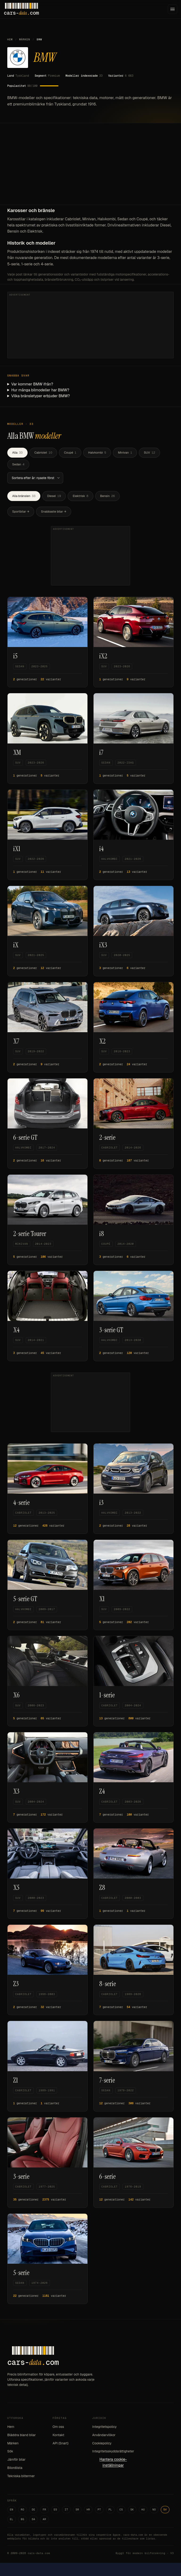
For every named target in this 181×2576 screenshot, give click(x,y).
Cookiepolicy (101, 2443)
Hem (10, 39)
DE (33, 2509)
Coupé (70, 453)
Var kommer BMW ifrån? (32, 384)
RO (22, 2509)
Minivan (125, 453)
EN (11, 2509)
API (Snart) (60, 2443)
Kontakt (58, 2435)
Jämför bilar (16, 2459)
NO (154, 2509)
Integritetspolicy (104, 2427)
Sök (10, 2451)
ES (55, 2509)
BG (22, 2519)
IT (66, 2509)
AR (44, 2519)
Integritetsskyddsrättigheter (113, 2451)
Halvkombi (97, 453)
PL (110, 2509)
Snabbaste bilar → (53, 511)
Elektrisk (80, 496)
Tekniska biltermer (21, 2476)
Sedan (18, 464)
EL (11, 2519)
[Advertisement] (90, 169)
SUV (149, 453)
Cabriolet (43, 453)
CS (121, 2509)
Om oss (58, 2427)
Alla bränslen (24, 496)
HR (88, 2509)
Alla (17, 453)
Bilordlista (14, 2468)
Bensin (107, 496)
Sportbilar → (20, 511)
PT (99, 2509)
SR (77, 2509)
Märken (24, 39)
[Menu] (172, 9)
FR (44, 2509)
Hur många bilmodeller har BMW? (40, 390)
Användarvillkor (103, 2435)
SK (132, 2509)
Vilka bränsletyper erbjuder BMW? (40, 395)
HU (143, 2509)
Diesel (54, 496)
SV (165, 2509)
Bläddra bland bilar (21, 2435)
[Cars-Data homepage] (21, 9)
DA (33, 2519)
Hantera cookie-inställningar (113, 2462)
